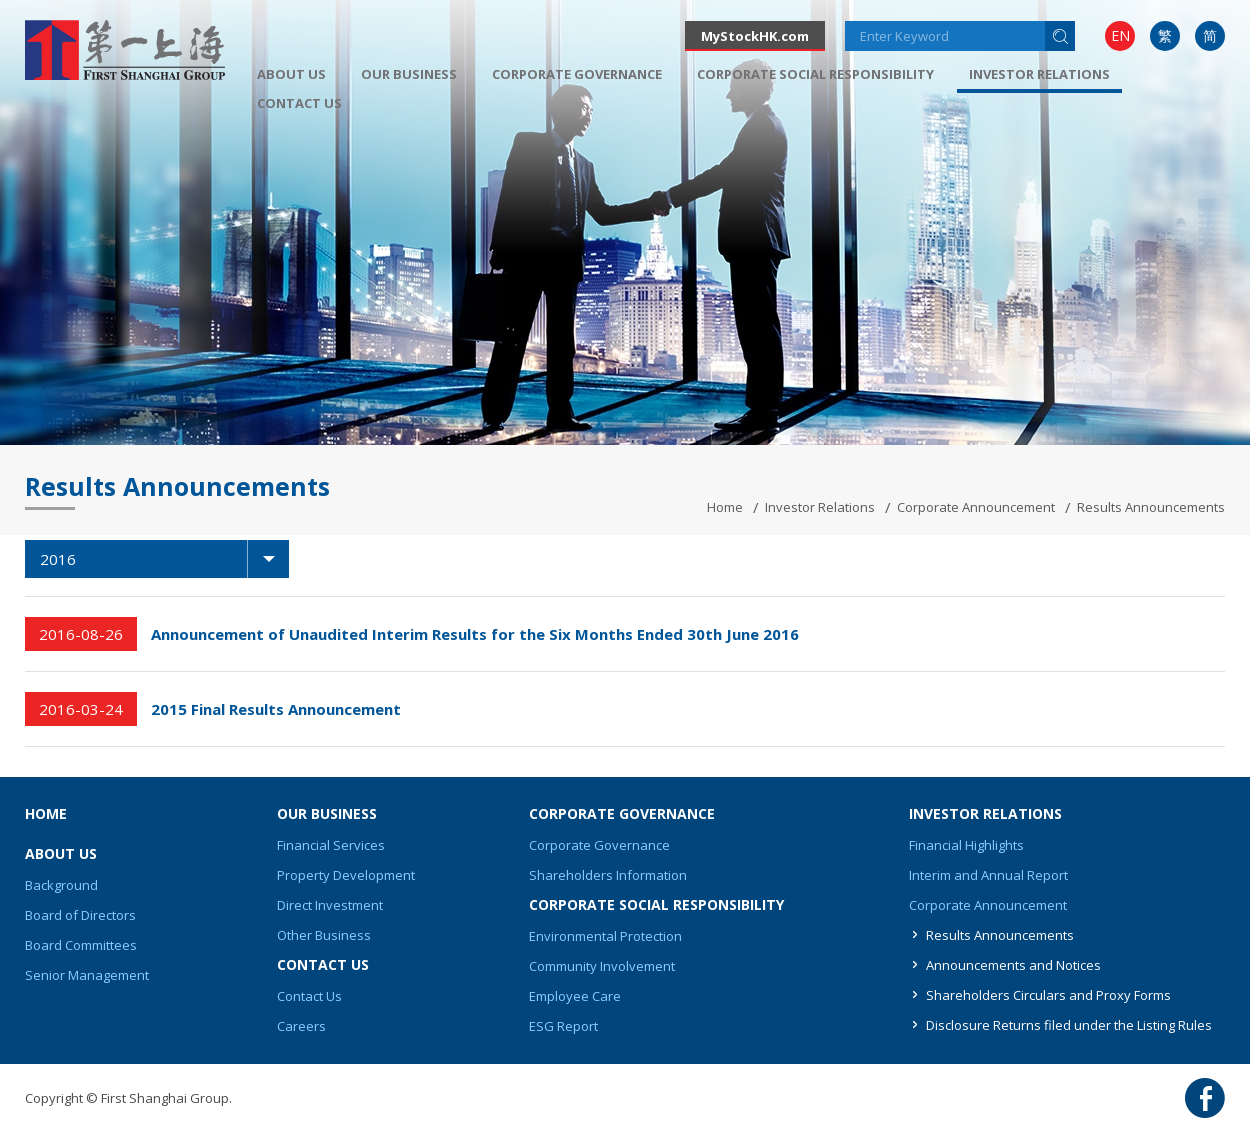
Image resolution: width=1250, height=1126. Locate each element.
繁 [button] (1165, 35)
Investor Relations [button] (1039, 74)
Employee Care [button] (575, 996)
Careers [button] (301, 1026)
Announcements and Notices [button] (1013, 965)
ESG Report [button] (563, 1026)
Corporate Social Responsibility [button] (815, 74)
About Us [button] (291, 74)
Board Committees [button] (81, 945)
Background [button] (61, 885)
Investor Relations (820, 507)
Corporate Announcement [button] (988, 905)
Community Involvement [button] (602, 966)
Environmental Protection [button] (605, 936)
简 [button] (1210, 35)
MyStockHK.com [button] (755, 36)
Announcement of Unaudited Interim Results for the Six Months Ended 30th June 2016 (475, 634)
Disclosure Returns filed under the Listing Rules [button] (1069, 1025)
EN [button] (1120, 35)
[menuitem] (1120, 36)
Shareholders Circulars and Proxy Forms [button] (1048, 995)
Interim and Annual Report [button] (988, 875)
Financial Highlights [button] (966, 845)
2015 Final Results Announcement (276, 709)
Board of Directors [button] (80, 915)
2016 (164, 559)
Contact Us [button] (299, 103)
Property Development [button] (346, 875)
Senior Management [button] (87, 975)
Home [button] (46, 813)
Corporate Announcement (976, 507)
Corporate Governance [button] (577, 74)
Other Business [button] (324, 935)
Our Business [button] (409, 74)
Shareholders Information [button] (608, 875)
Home (725, 507)
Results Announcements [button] (1000, 935)
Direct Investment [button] (330, 905)
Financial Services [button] (331, 845)
